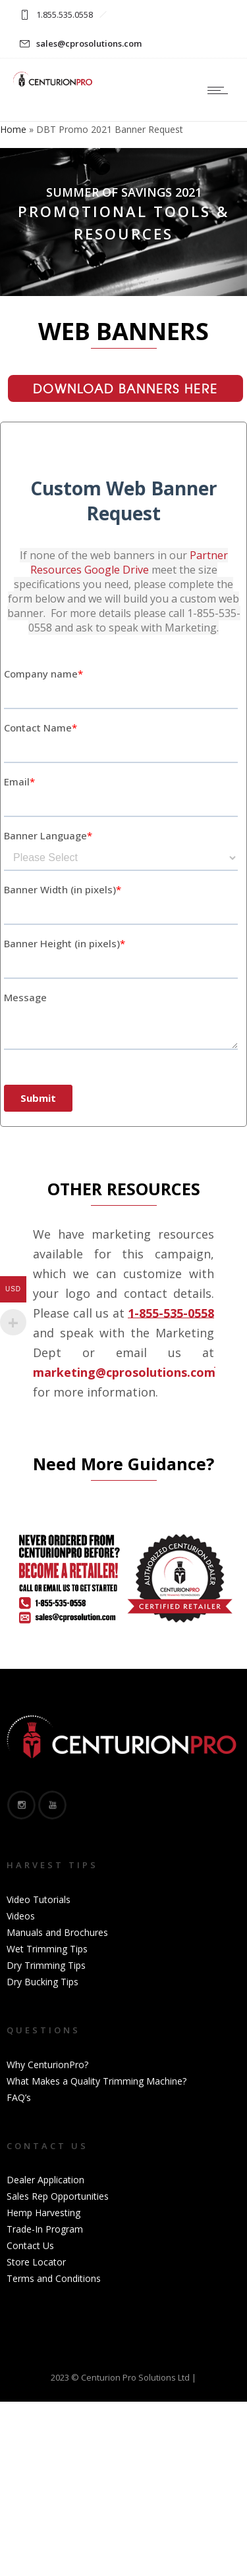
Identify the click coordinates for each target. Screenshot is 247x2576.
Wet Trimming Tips (47, 1949)
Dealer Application (45, 2179)
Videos (21, 1916)
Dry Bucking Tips (42, 1981)
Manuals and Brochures (57, 1932)
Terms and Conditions (54, 2278)
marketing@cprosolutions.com (124, 1372)
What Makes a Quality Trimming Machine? (96, 2081)
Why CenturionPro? (47, 2064)
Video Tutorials (38, 1899)
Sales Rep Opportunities (58, 2196)
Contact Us (30, 2245)
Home (13, 129)
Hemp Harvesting (43, 2212)
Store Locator (36, 2262)
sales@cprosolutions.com (89, 43)
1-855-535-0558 (171, 1313)
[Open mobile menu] (220, 90)
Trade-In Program (45, 2229)
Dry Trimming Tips (46, 1965)
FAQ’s (19, 2097)
